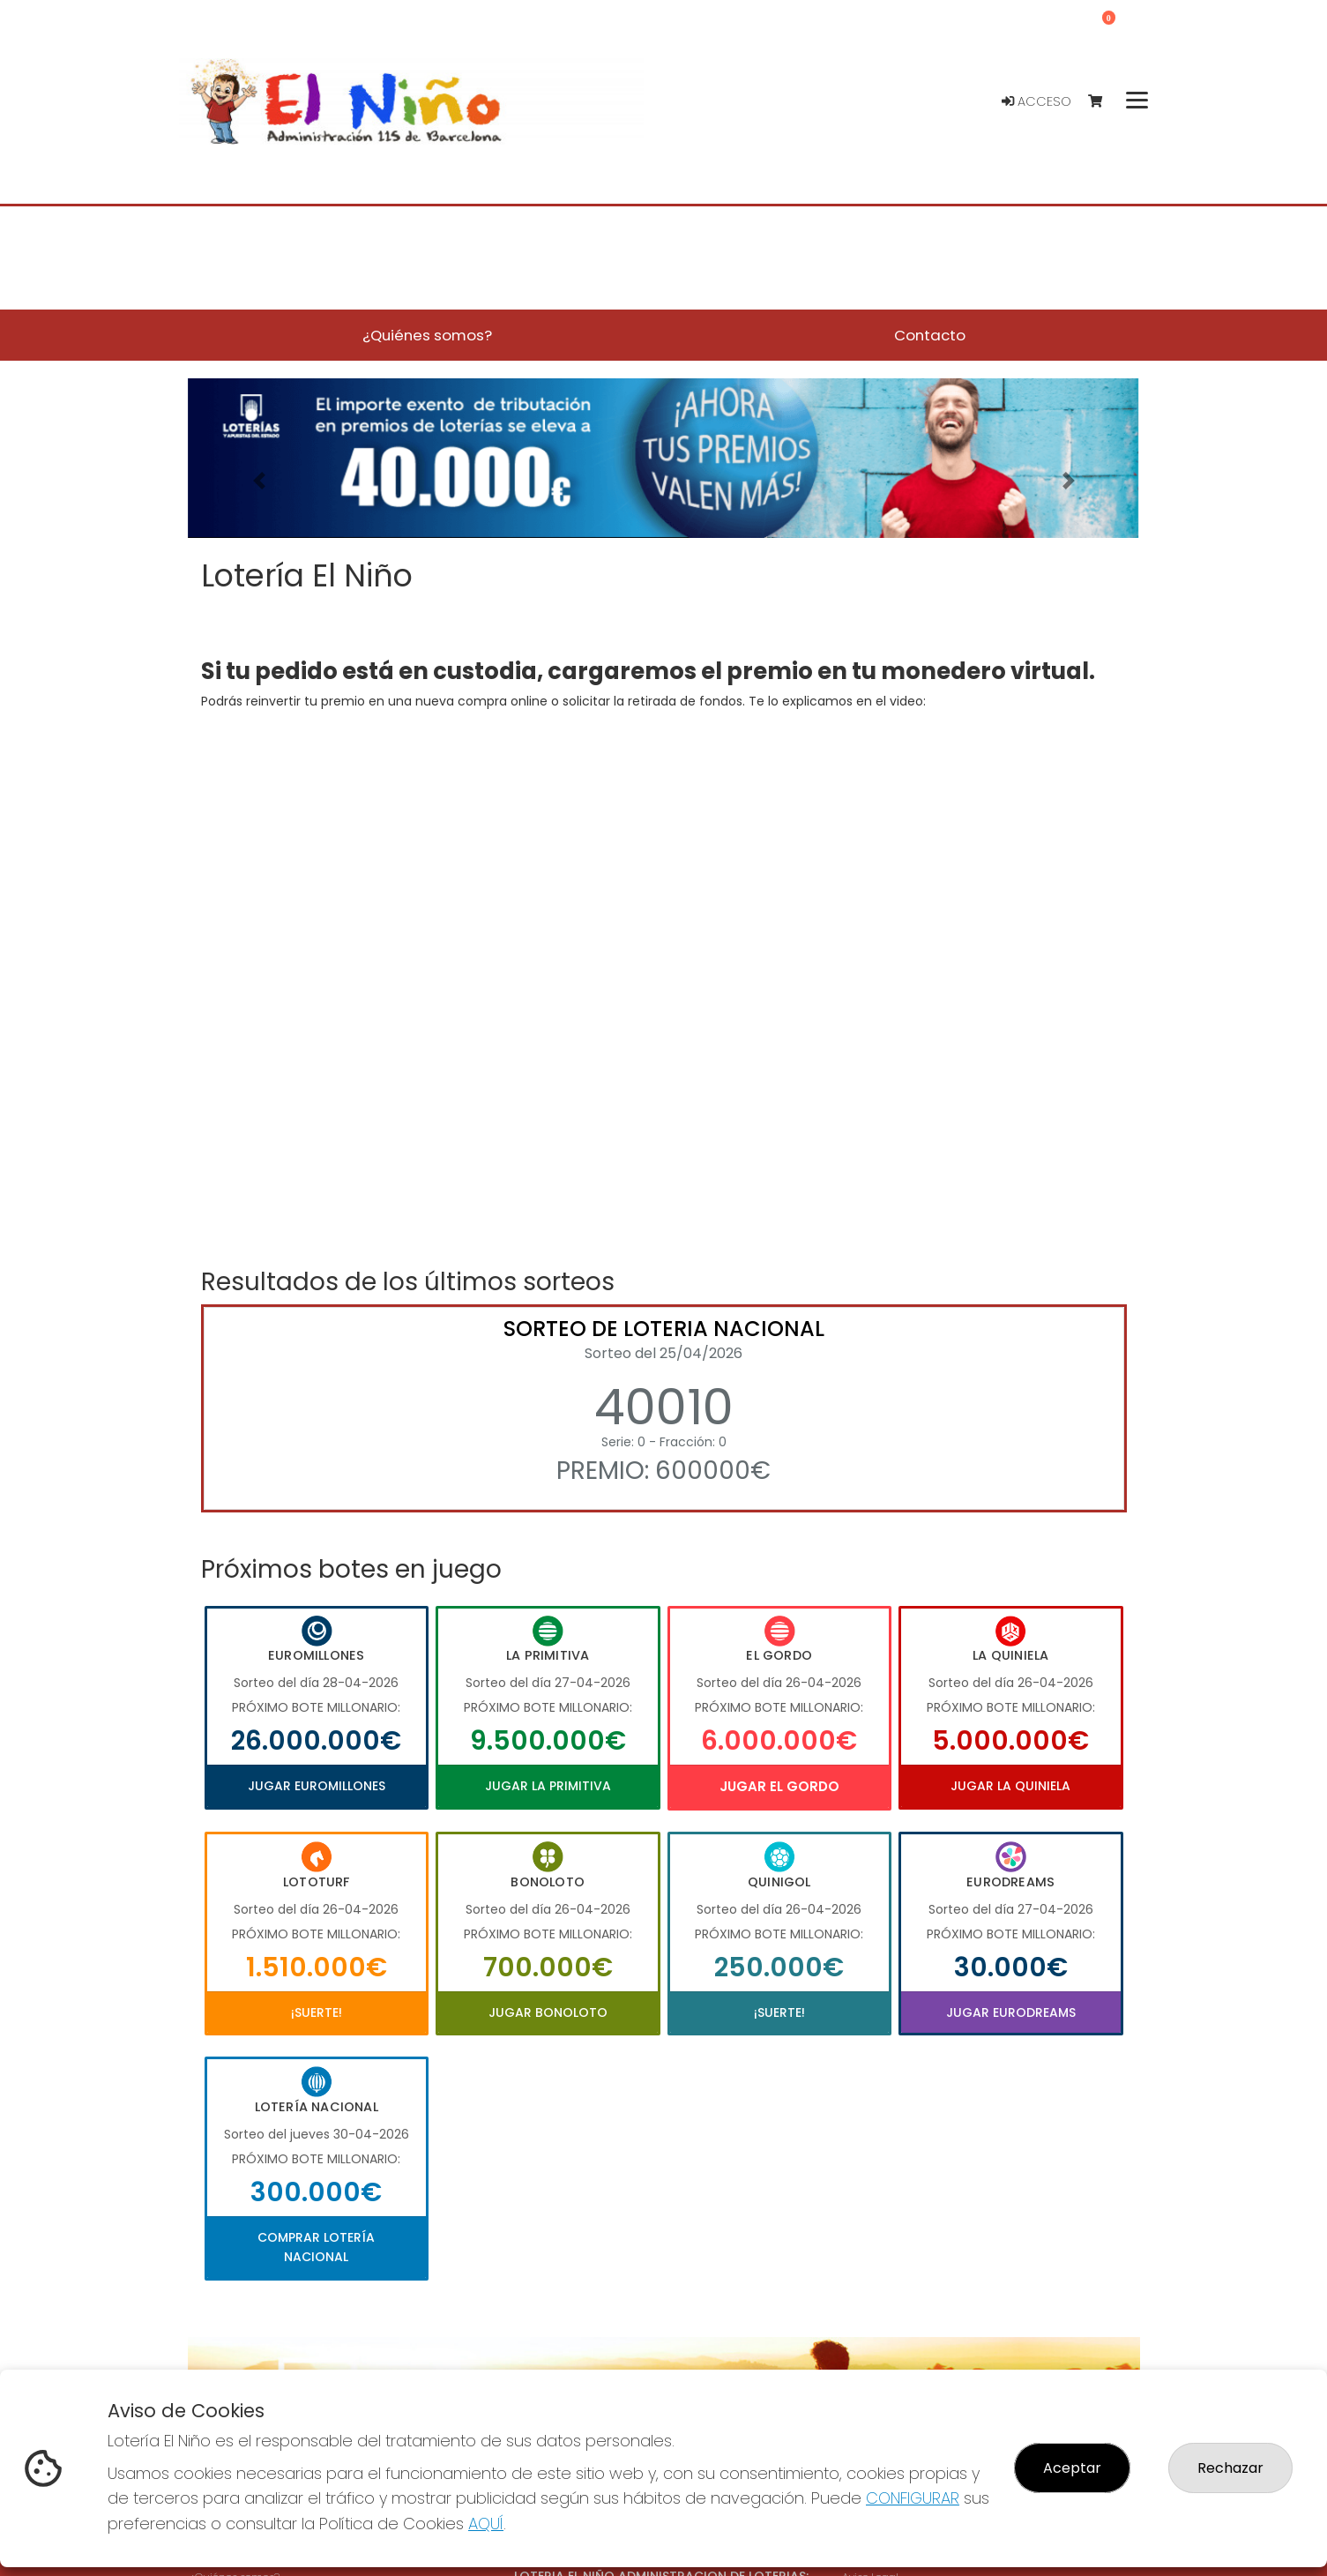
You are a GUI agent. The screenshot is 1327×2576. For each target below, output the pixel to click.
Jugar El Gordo (779, 1786)
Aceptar (1072, 2468)
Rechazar (1230, 2468)
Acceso (1036, 101)
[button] (259, 480)
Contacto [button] (929, 335)
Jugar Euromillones (316, 1786)
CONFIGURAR (912, 2498)
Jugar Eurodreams (1011, 2012)
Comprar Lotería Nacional (316, 2247)
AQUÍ (485, 2524)
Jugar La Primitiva (548, 1786)
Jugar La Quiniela (1010, 1786)
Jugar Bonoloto (548, 2012)
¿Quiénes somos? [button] (427, 335)
